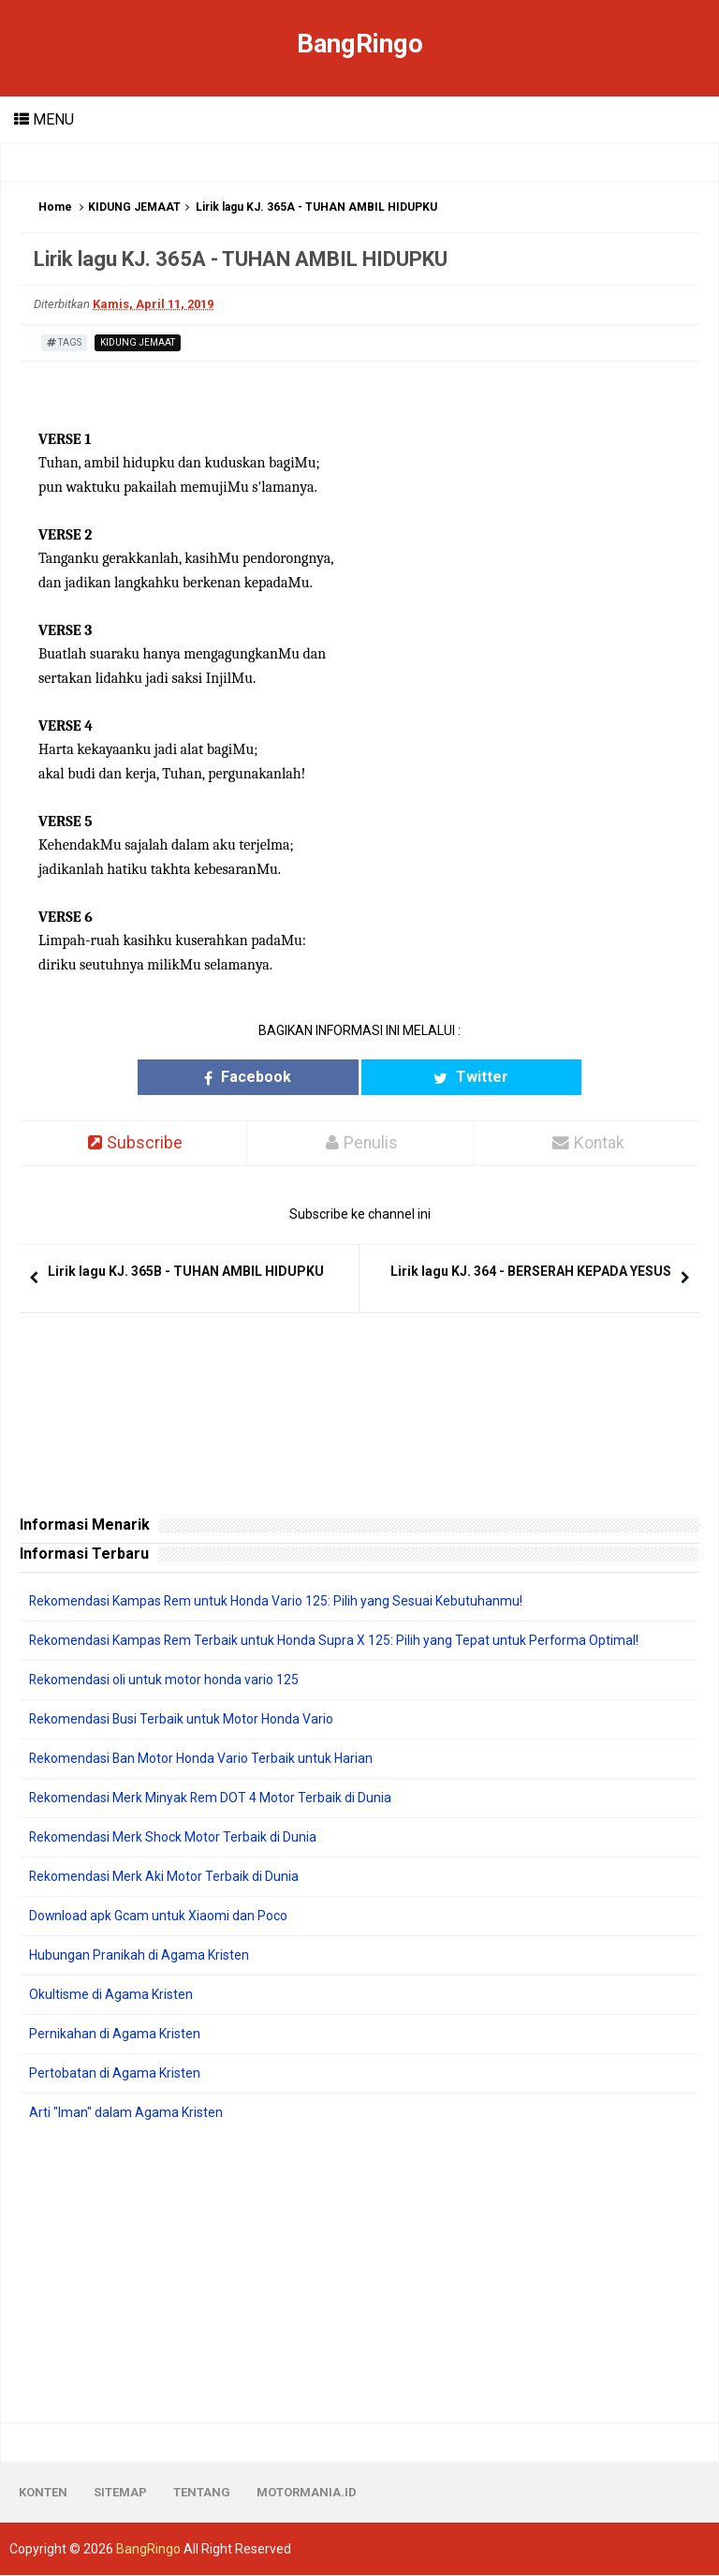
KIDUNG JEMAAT (134, 207)
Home (55, 207)
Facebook (274, 1077)
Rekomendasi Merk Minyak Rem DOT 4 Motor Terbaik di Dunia (211, 1798)
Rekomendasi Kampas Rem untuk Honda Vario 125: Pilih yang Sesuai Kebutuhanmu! (276, 1601)
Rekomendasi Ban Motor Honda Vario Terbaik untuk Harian (201, 1759)
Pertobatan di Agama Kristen (114, 2073)
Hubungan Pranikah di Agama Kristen (139, 1955)
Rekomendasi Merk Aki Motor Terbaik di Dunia (164, 1877)
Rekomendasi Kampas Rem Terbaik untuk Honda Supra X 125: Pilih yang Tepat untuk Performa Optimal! (335, 1641)
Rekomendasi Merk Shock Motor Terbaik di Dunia (173, 1837)
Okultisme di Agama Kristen (111, 1995)
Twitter (444, 1077)
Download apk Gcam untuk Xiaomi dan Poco (158, 1916)
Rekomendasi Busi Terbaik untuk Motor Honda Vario (182, 1719)
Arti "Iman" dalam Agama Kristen (126, 2113)
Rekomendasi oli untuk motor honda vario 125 (164, 1680)
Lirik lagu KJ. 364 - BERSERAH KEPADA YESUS (530, 1272)
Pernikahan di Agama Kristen (114, 2034)
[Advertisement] (359, 2273)
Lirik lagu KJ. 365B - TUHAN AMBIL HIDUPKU (186, 1272)
